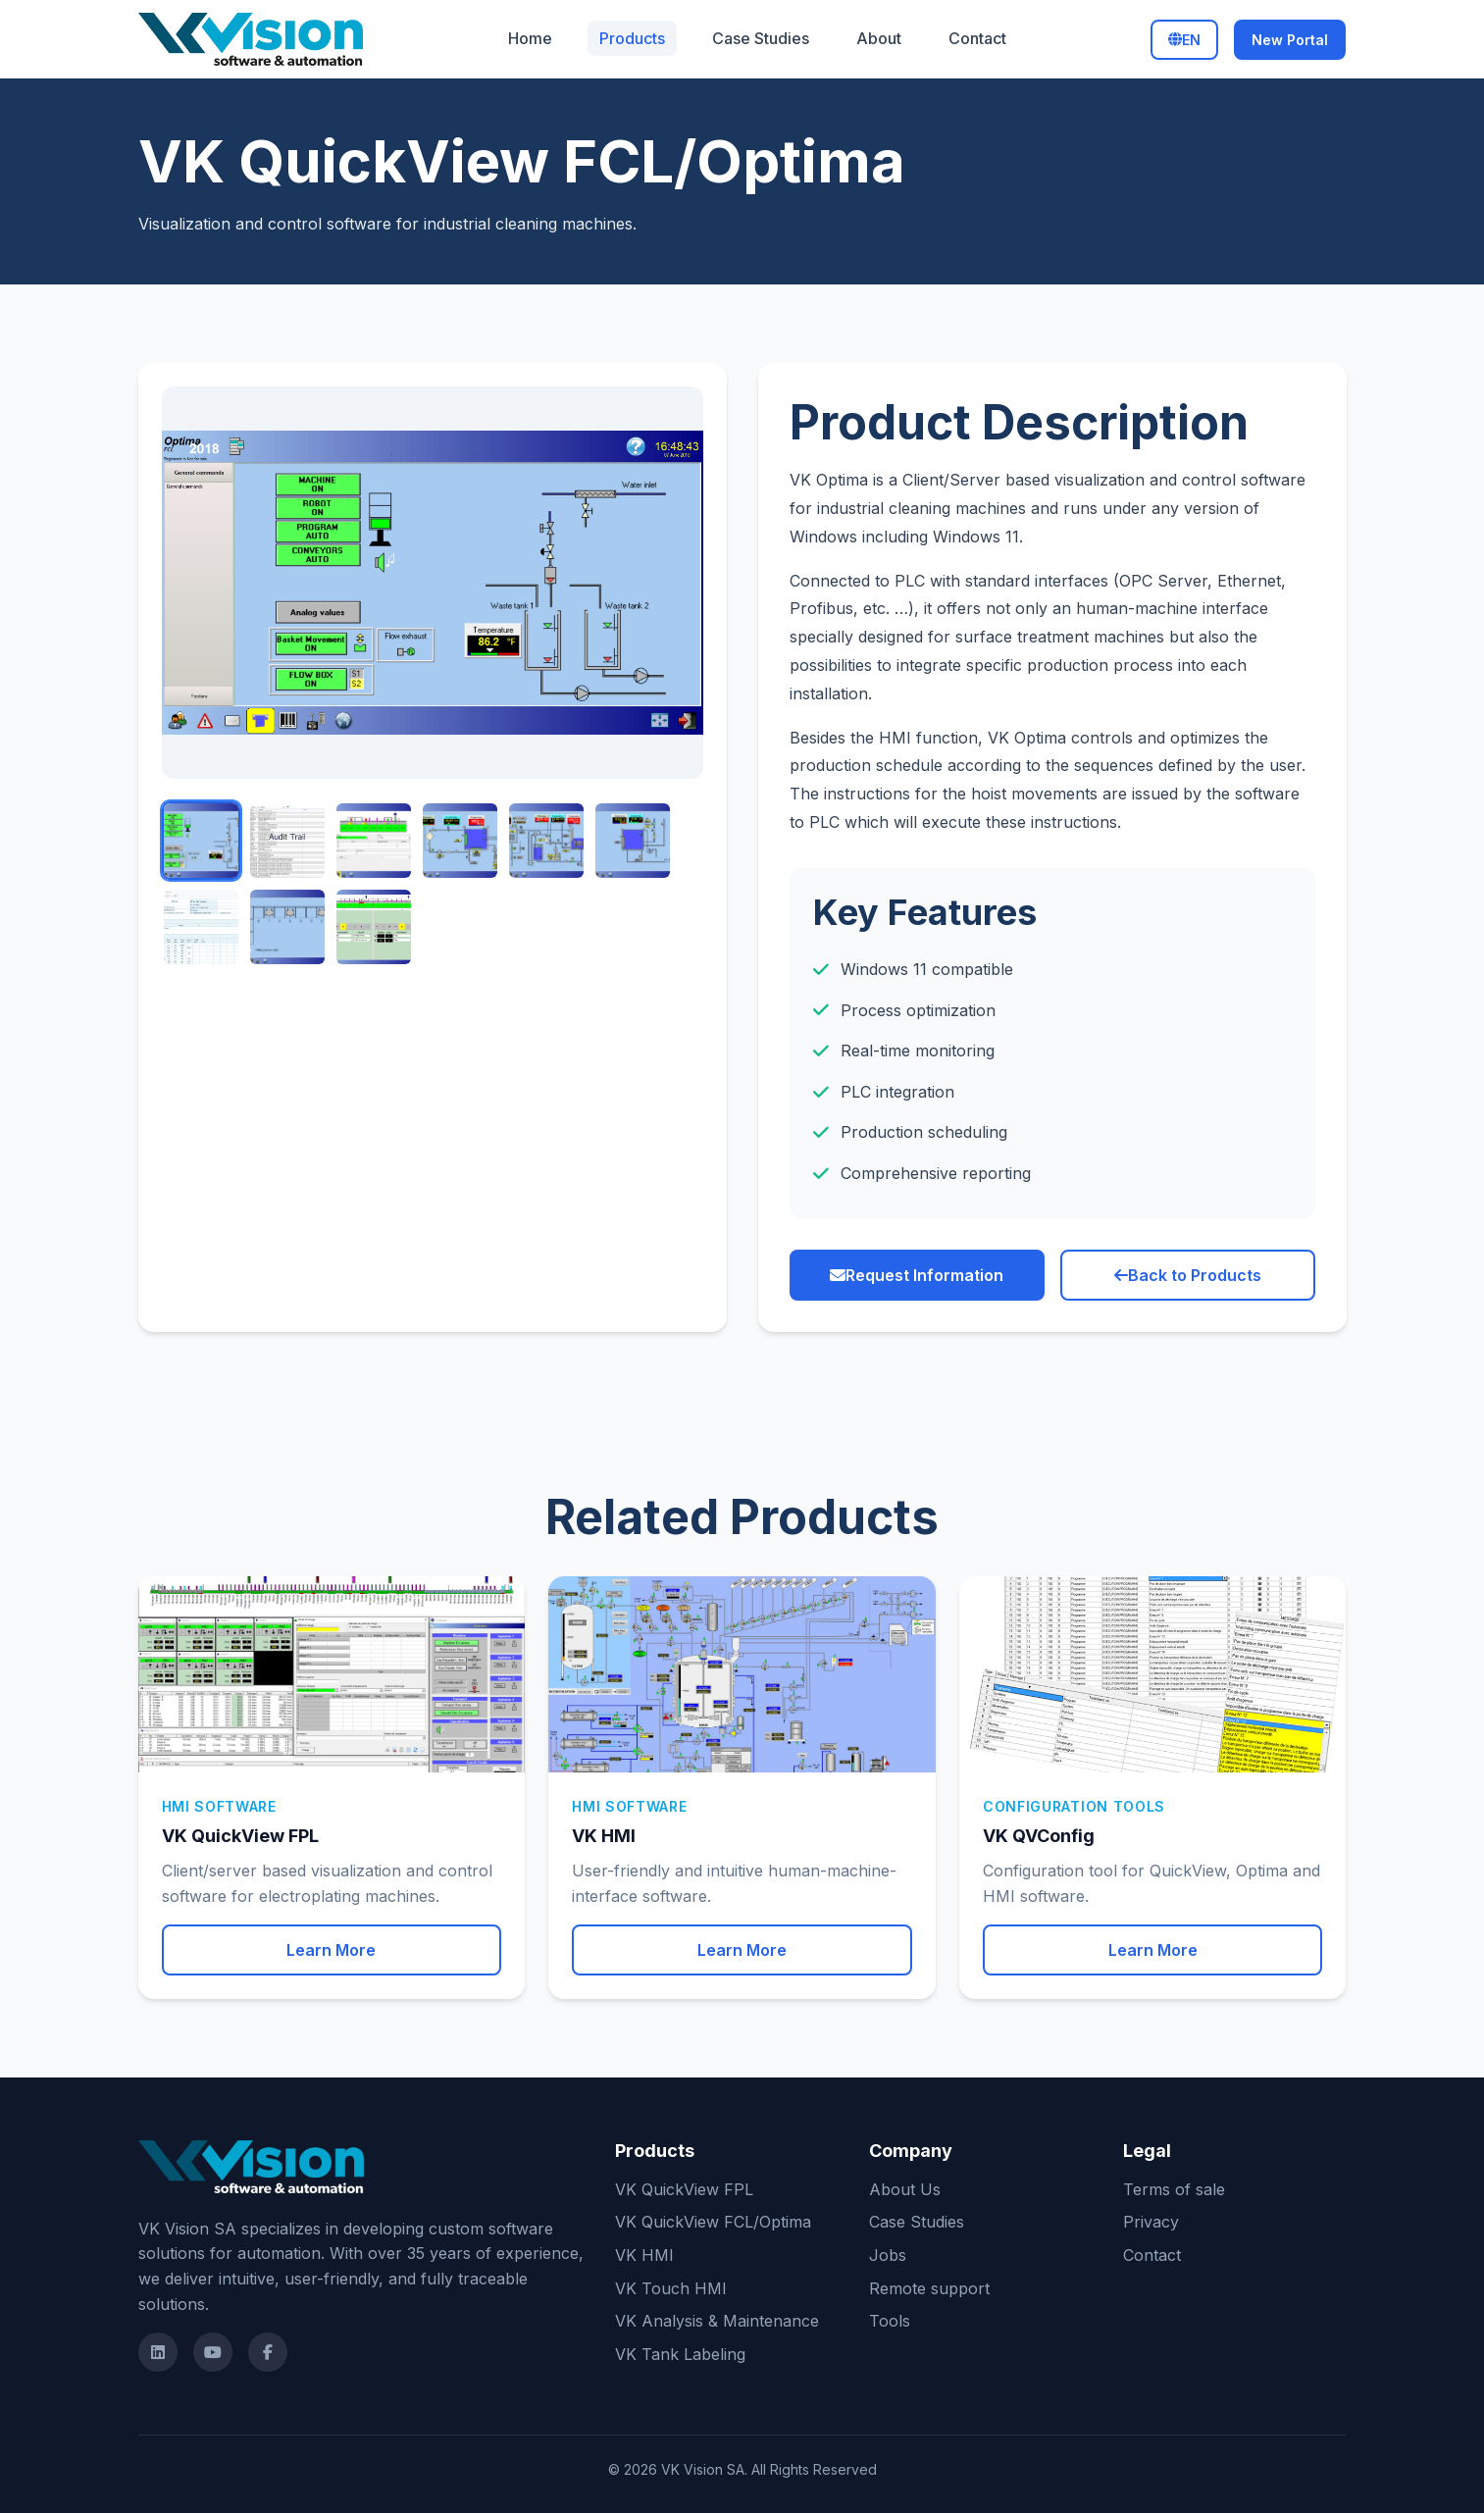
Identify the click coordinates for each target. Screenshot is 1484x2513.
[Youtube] (212, 2352)
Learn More (331, 1950)
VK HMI (644, 2255)
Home (530, 38)
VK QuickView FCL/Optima (713, 2221)
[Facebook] (267, 2352)
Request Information (916, 1275)
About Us (905, 2189)
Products (632, 38)
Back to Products (1187, 1275)
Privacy (1151, 2221)
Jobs (887, 2255)
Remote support (929, 2288)
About (878, 38)
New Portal (1290, 39)
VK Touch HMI (671, 2288)
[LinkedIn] (158, 2352)
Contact (977, 38)
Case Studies (760, 38)
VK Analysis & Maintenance (717, 2321)
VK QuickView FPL (684, 2189)
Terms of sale (1174, 2189)
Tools (889, 2321)
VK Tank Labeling (680, 2354)
